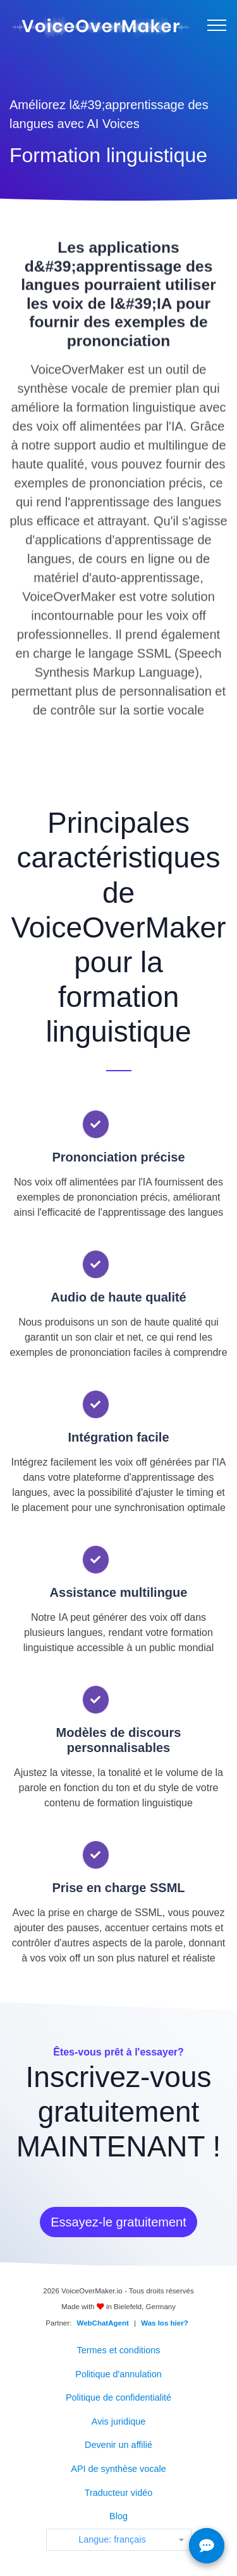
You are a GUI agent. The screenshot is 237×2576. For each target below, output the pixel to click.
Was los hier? (164, 2323)
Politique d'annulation (118, 2374)
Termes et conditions (119, 2350)
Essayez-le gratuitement (118, 2222)
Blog (118, 2516)
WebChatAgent (103, 2323)
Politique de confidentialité (118, 2397)
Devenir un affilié (118, 2445)
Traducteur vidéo (118, 2493)
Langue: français (111, 2539)
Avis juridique (118, 2421)
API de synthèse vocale (118, 2469)
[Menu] (216, 25)
